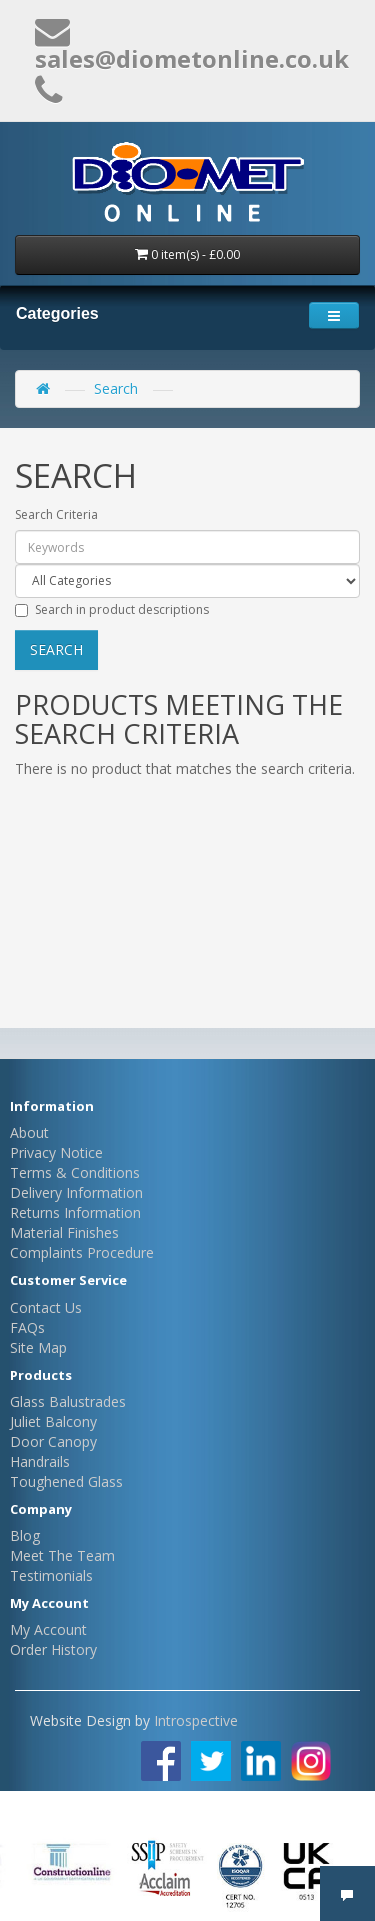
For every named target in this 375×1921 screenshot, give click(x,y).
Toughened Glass (66, 1481)
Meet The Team (62, 1555)
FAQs (27, 1327)
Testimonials (51, 1575)
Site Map (38, 1347)
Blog (25, 1535)
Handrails (40, 1461)
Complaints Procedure (82, 1252)
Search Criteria (56, 514)
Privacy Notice (56, 1152)
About (29, 1132)
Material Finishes (64, 1232)
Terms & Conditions (75, 1172)
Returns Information (75, 1212)
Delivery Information (76, 1192)
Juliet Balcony (53, 1421)
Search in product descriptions (112, 609)
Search (116, 388)
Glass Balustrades (68, 1401)
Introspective (196, 1720)
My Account (48, 1629)
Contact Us (46, 1307)
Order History (53, 1649)
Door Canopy (53, 1441)
